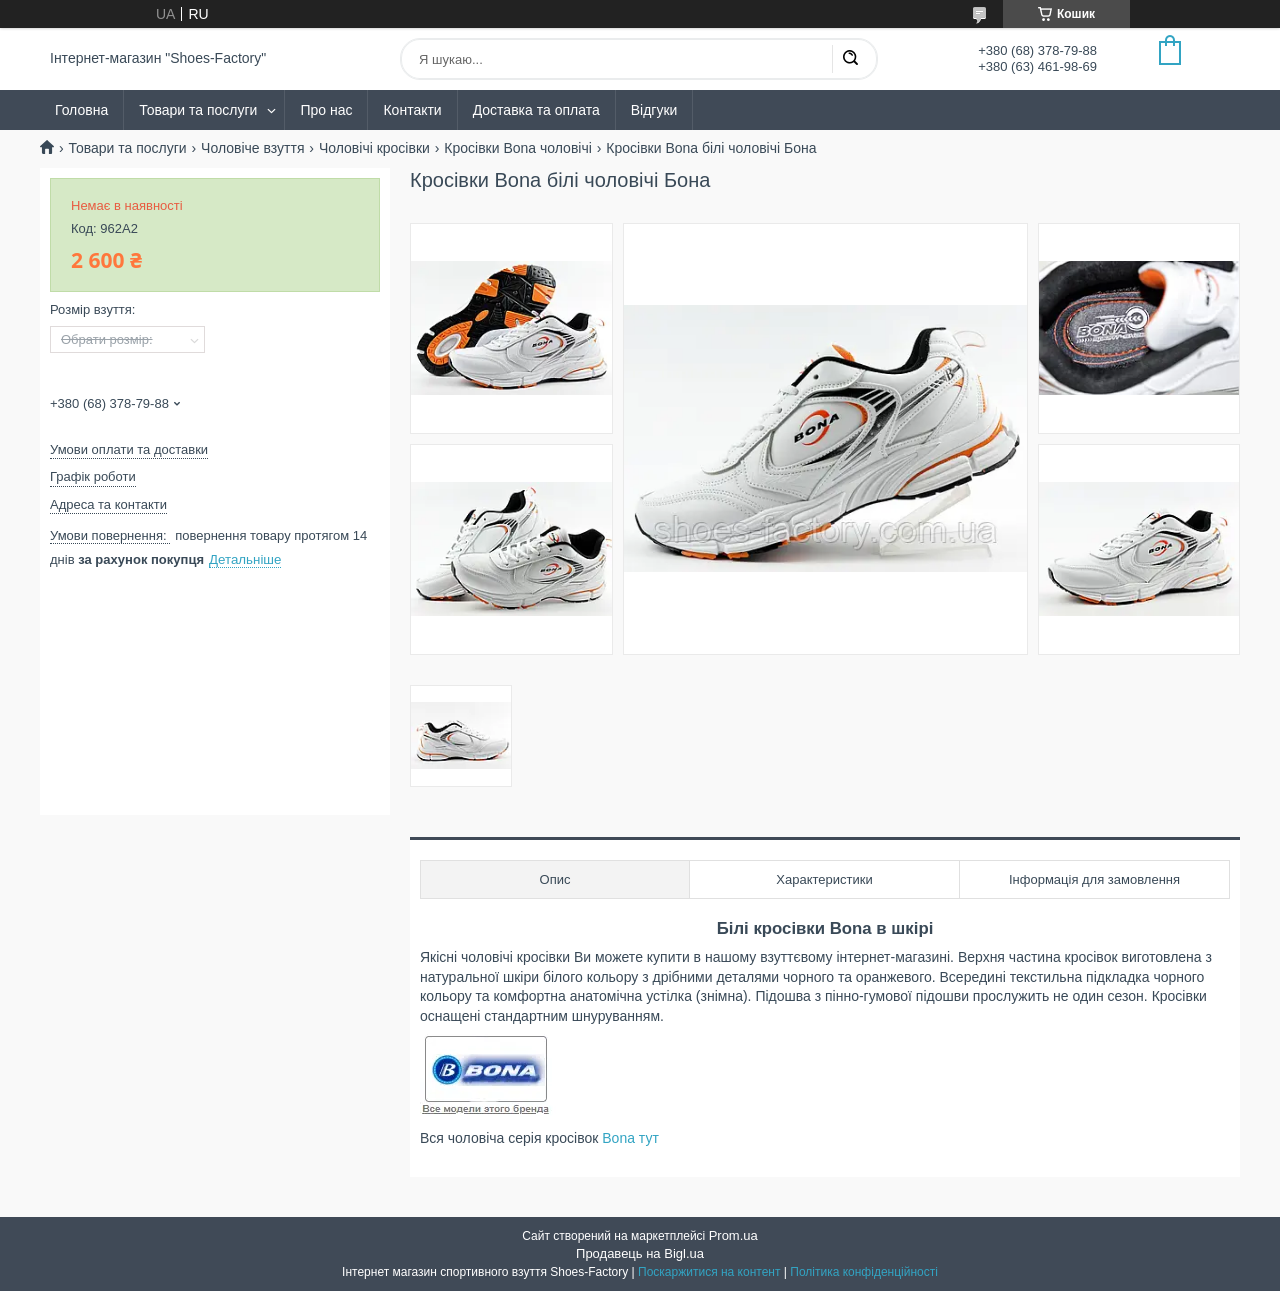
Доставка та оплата (536, 110)
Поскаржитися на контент (709, 1272)
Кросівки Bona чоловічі (518, 148)
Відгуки (654, 110)
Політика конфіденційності (864, 1272)
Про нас (326, 110)
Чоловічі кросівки (374, 148)
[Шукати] (850, 59)
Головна (81, 110)
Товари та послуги (198, 110)
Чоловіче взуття (252, 148)
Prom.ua (733, 1235)
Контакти (412, 110)
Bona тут (630, 1138)
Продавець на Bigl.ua (640, 1253)
